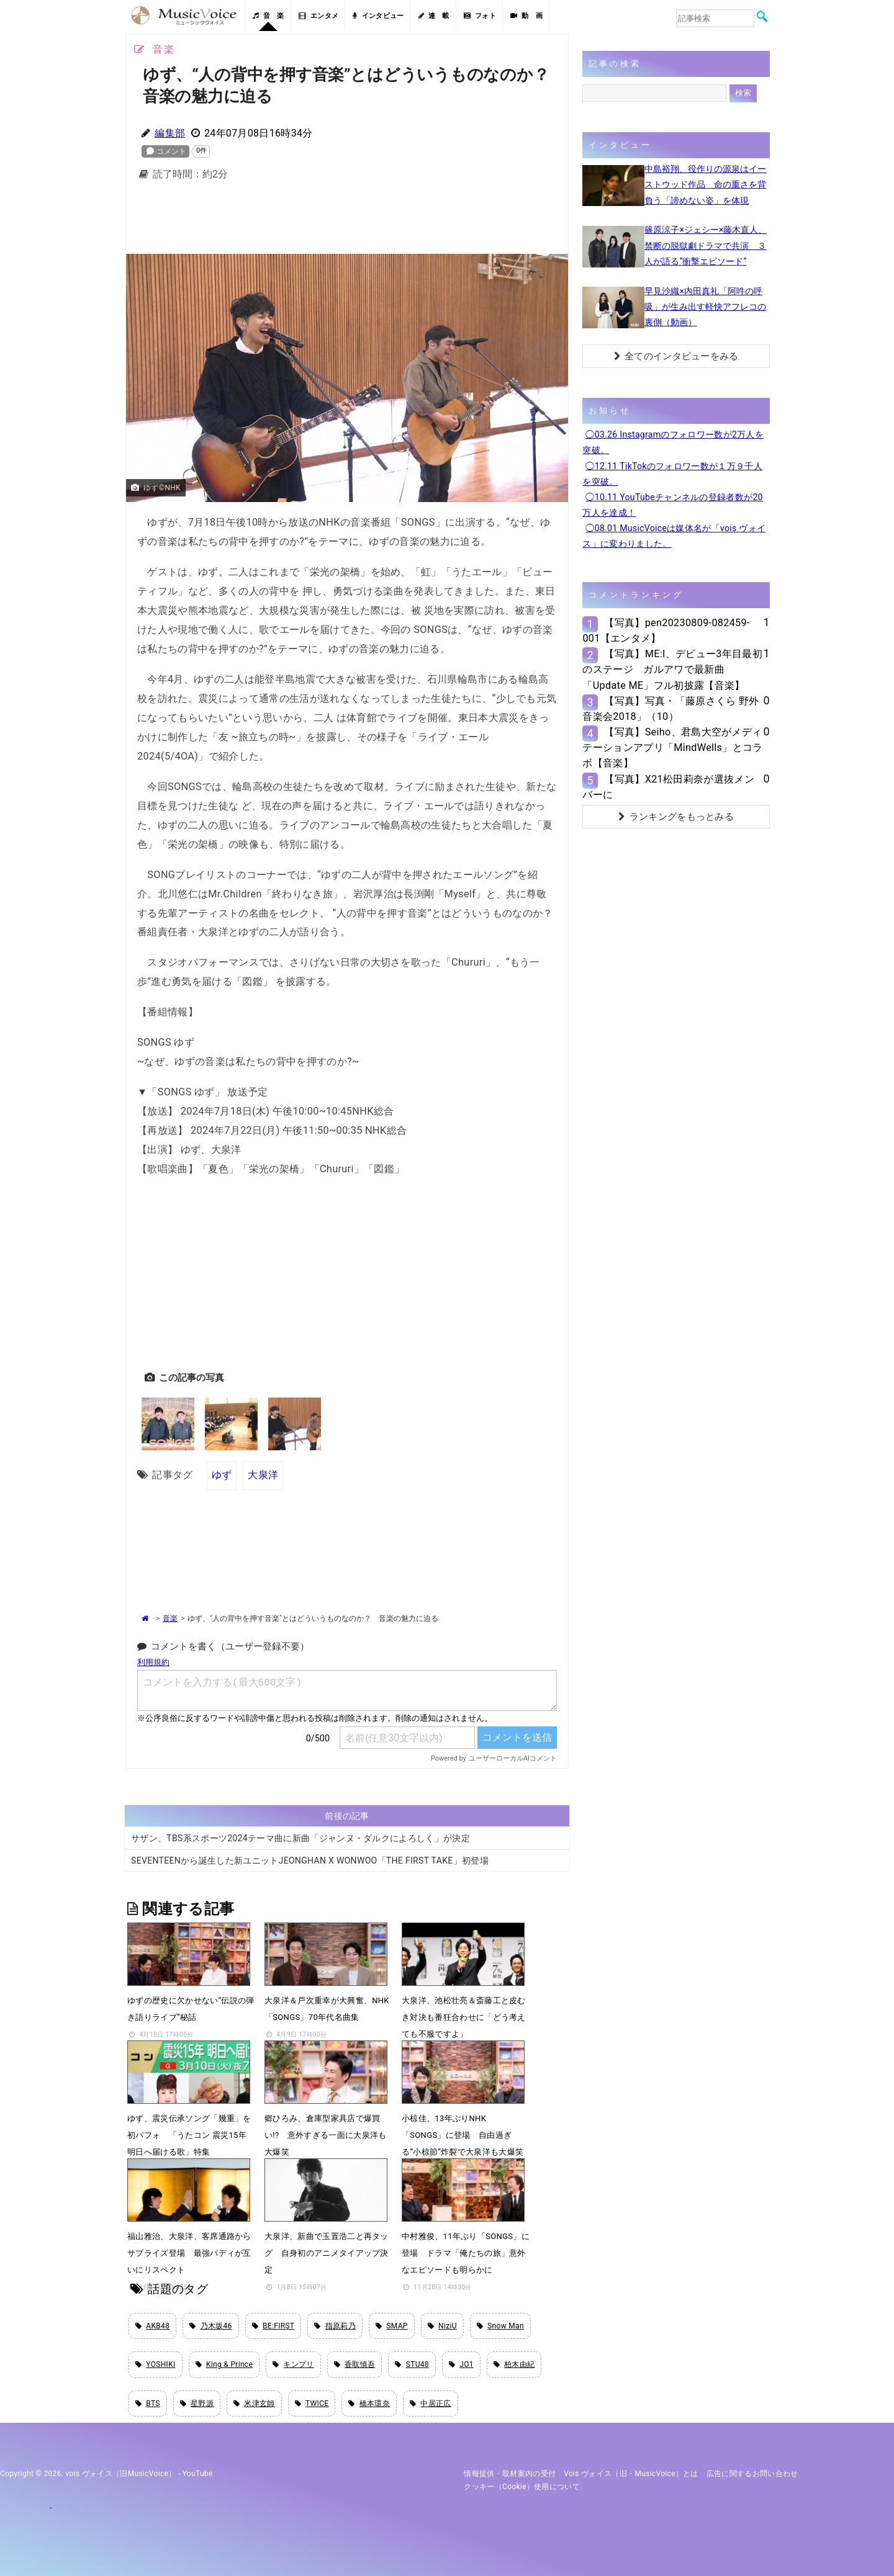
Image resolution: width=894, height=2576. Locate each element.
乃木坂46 (210, 2326)
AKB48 (152, 2326)
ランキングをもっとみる (676, 816)
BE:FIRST (273, 2326)
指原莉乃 (335, 2326)
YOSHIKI (155, 2364)
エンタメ (319, 16)
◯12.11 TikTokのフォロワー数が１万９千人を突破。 (672, 474)
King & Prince (224, 2364)
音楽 (170, 1618)
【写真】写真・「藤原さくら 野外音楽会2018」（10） (670, 708)
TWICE (312, 2403)
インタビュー (378, 16)
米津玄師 (254, 2403)
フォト (480, 16)
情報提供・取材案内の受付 (510, 2473)
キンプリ (293, 2364)
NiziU (442, 2326)
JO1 (461, 2364)
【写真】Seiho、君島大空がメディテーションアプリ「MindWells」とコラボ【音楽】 (672, 747)
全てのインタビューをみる (676, 356)
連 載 (433, 16)
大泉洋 (263, 1475)
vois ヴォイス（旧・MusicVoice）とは (631, 2473)
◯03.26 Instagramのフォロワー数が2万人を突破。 (673, 442)
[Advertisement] (347, 221)
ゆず (222, 1475)
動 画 (526, 16)
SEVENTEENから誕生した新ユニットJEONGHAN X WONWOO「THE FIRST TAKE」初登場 (310, 1860)
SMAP (392, 2326)
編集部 (170, 133)
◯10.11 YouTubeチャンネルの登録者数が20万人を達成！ (672, 505)
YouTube (198, 2473)
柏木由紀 (514, 2364)
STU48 (411, 2364)
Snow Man (500, 2326)
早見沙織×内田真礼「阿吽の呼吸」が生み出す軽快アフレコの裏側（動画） (705, 306)
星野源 (197, 2403)
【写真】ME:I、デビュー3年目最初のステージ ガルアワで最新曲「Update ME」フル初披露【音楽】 (672, 669)
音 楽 (268, 16)
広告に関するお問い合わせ (752, 2473)
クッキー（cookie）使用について (522, 2486)
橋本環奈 (369, 2403)
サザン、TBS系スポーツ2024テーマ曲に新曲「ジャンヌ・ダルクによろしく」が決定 (300, 1838)
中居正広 (430, 2403)
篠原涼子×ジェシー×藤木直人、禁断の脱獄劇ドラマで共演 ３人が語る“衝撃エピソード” (705, 245)
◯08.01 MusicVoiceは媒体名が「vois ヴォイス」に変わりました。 (673, 536)
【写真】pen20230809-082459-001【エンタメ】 (665, 630)
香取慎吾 (355, 2364)
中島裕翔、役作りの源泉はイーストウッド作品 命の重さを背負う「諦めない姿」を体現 (705, 184)
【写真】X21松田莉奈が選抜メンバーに (668, 787)
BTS (147, 2403)
